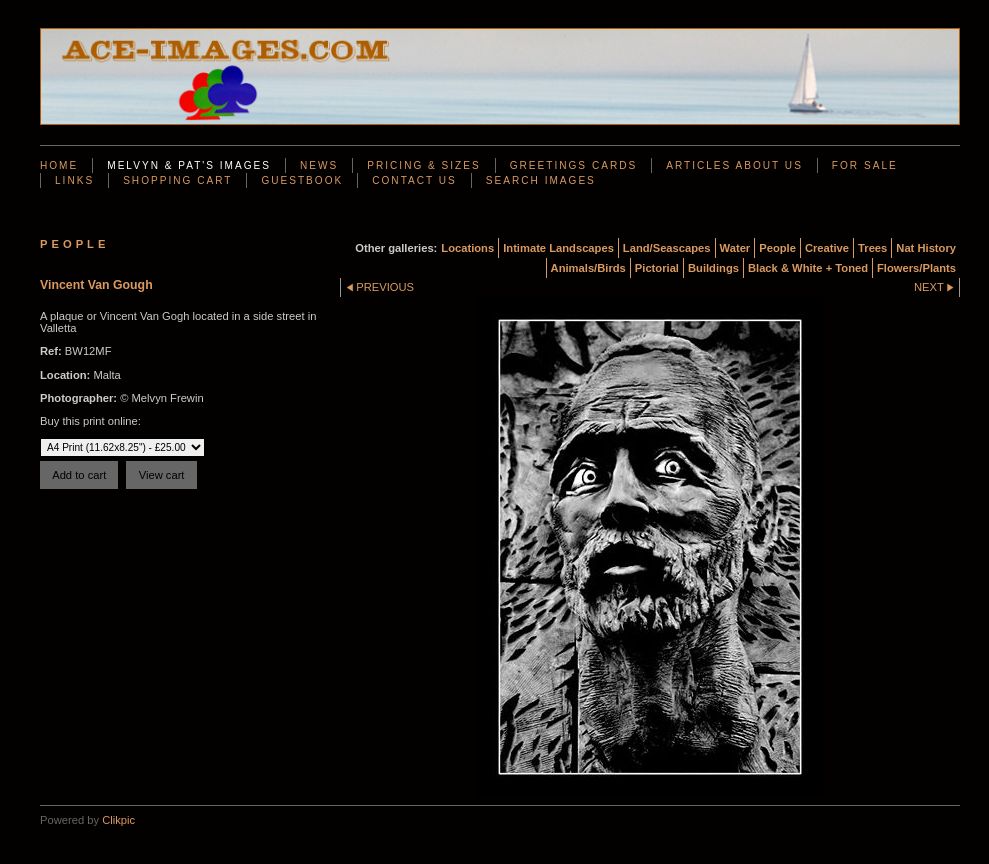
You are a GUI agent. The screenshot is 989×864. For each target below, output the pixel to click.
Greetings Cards (573, 165)
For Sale (865, 165)
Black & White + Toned (808, 268)
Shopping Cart (177, 180)
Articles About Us (734, 165)
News (319, 165)
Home (59, 165)
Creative (827, 248)
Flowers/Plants (916, 268)
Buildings (713, 268)
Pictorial (657, 268)
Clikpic (118, 820)
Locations (467, 248)
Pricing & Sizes (423, 165)
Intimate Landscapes (558, 248)
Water (735, 248)
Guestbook (302, 180)
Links (74, 180)
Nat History (926, 248)
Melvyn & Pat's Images (189, 165)
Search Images (541, 180)
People (777, 248)
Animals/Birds (588, 268)
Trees (872, 248)
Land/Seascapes (667, 248)
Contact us (414, 180)
